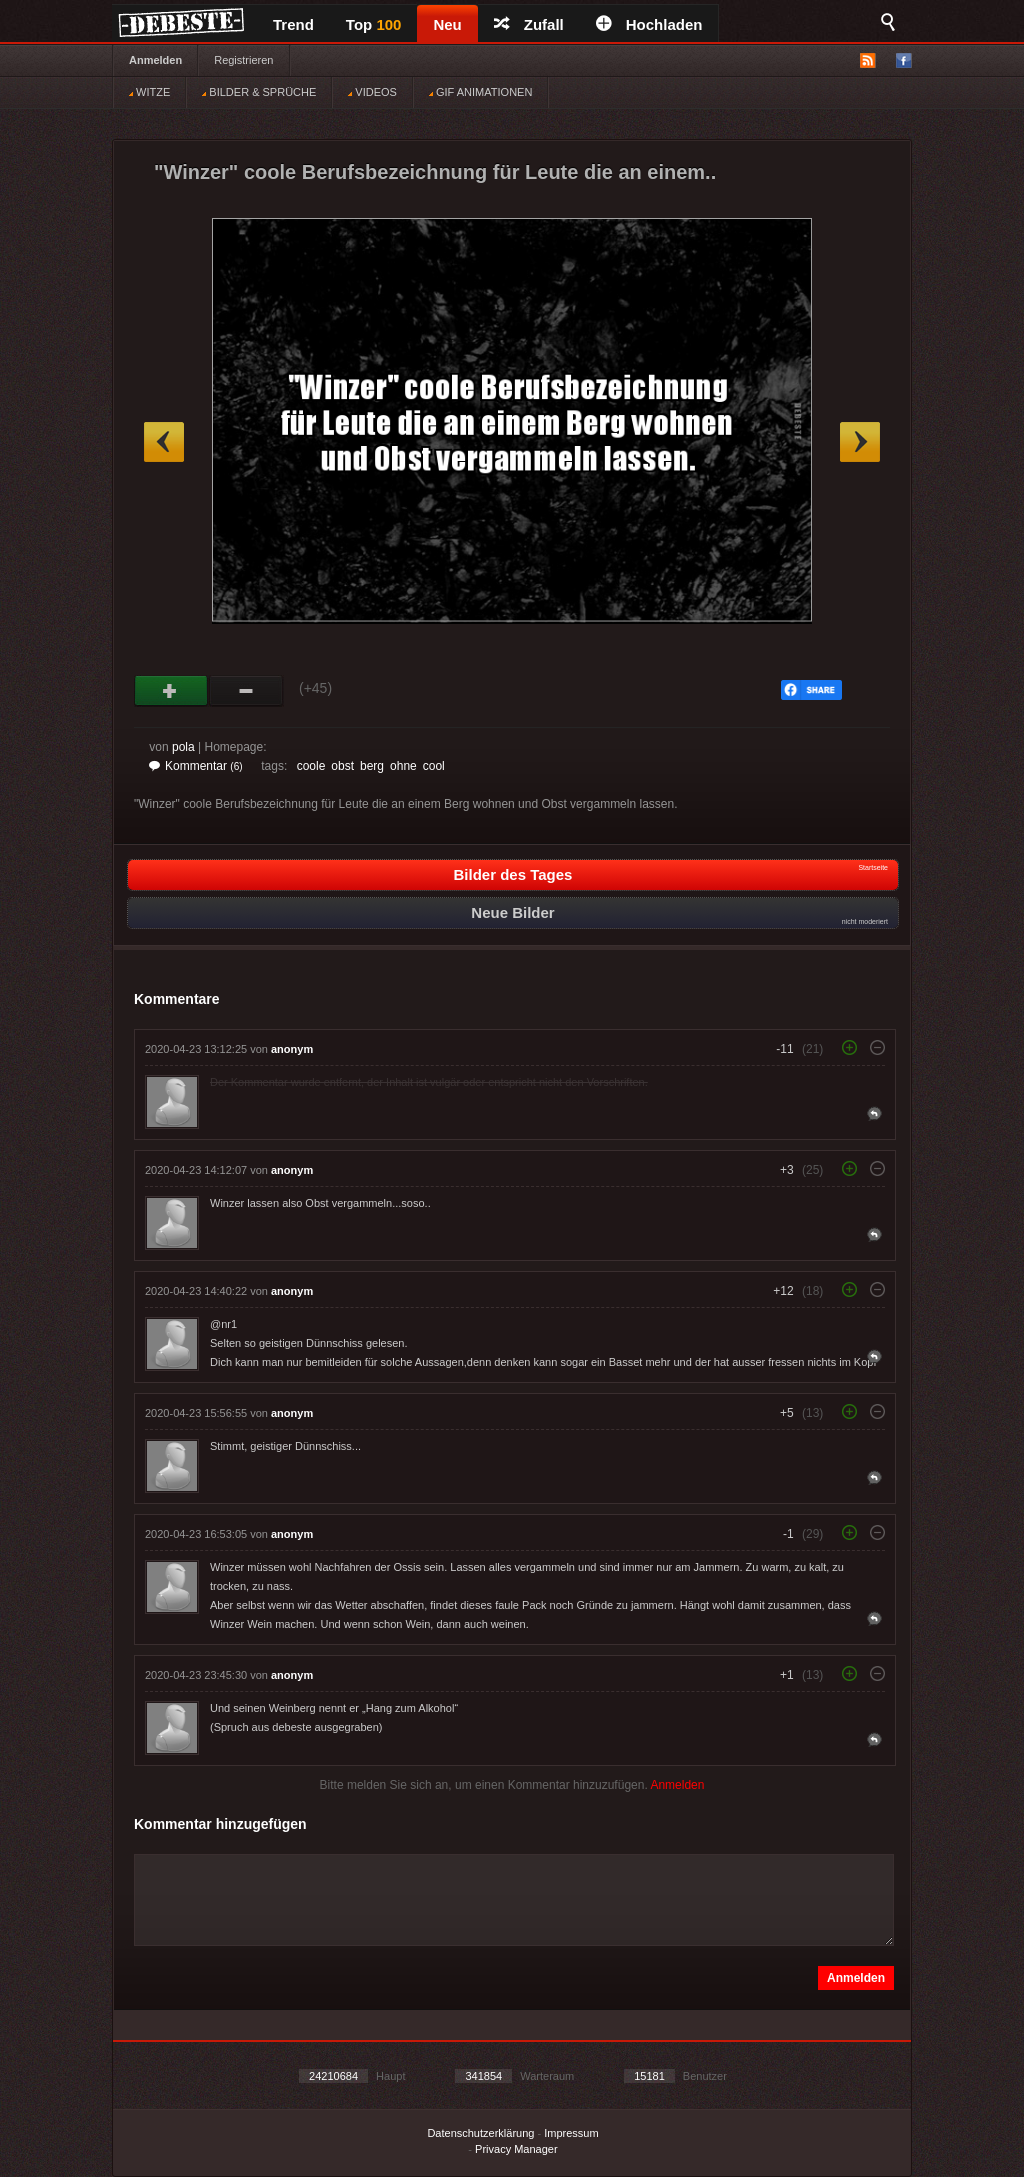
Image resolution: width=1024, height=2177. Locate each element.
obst (342, 766)
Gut (171, 691)
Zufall (529, 24)
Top (374, 24)
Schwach (246, 691)
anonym (292, 1049)
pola (183, 747)
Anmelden (155, 60)
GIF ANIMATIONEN (480, 92)
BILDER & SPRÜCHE (259, 92)
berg (372, 766)
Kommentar (196, 766)
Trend (293, 24)
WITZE (149, 92)
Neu (447, 24)
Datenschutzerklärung (480, 2133)
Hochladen (649, 24)
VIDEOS (372, 92)
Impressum (571, 2133)
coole (311, 766)
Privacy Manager (516, 2149)
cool (434, 766)
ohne (403, 766)
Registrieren (243, 60)
